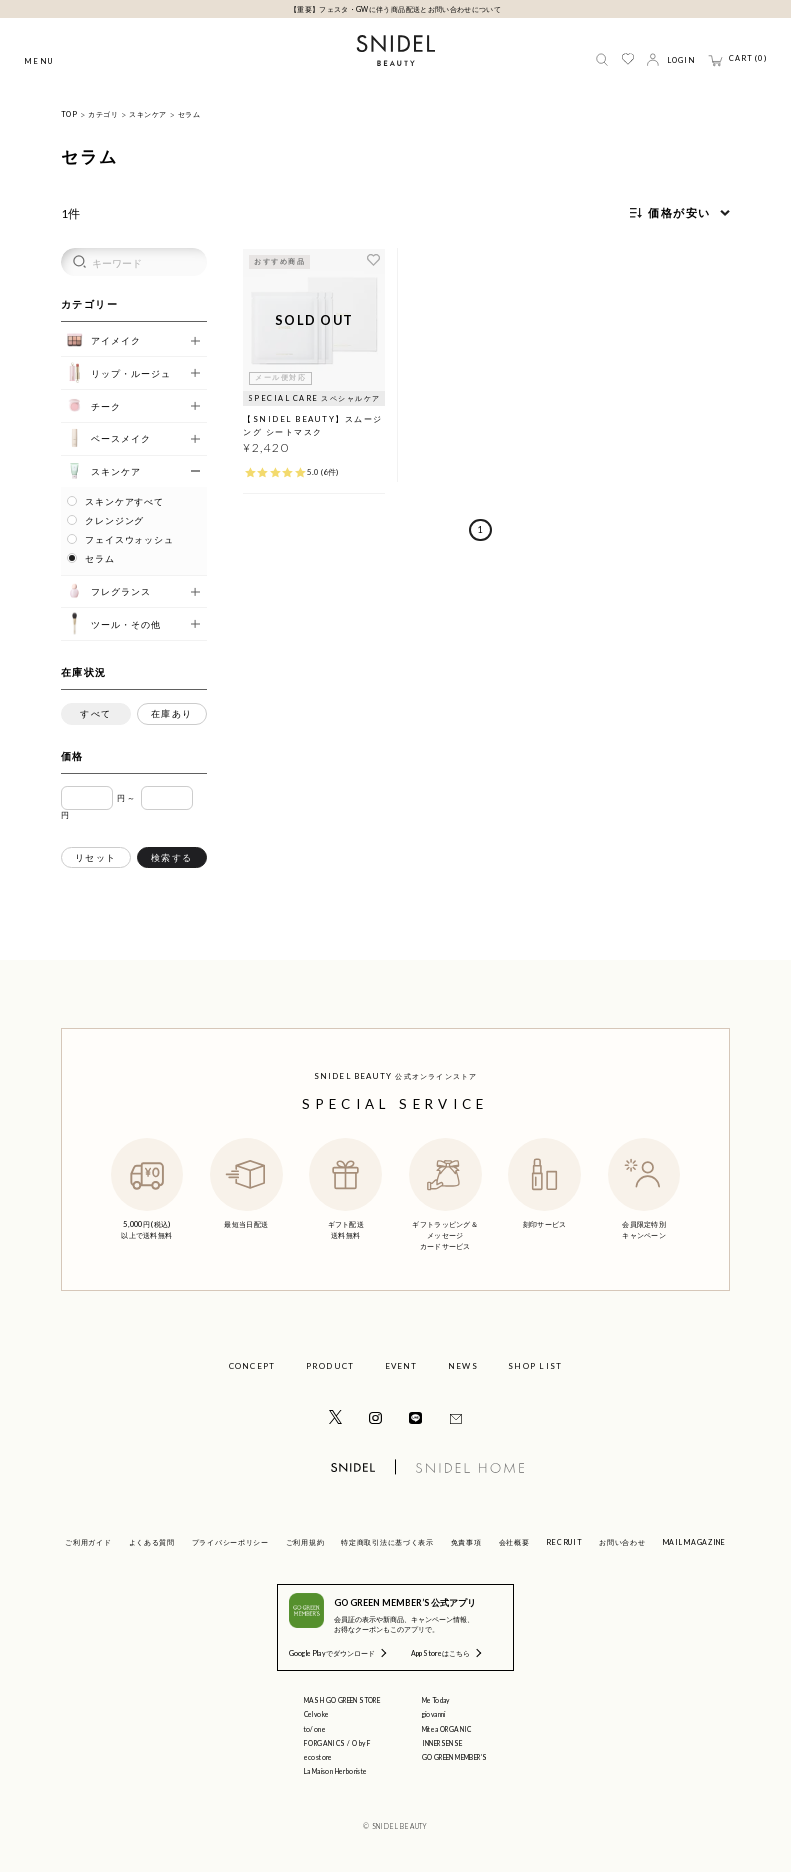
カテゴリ (103, 114)
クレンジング (114, 521)
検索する (172, 857)
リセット (96, 857)
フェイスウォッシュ (129, 540)
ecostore (318, 1757)
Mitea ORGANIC (447, 1729)
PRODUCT (330, 1366)
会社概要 (514, 1542)
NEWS (463, 1366)
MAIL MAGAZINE (694, 1542)
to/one (315, 1729)
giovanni (434, 1714)
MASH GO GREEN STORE (342, 1700)
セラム (189, 114)
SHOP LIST (535, 1366)
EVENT (401, 1366)
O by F (361, 1743)
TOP (69, 114)
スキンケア (148, 114)
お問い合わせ (622, 1542)
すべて (96, 713)
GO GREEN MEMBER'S (455, 1757)
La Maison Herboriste (336, 1771)
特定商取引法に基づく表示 (387, 1542)
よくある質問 (152, 1542)
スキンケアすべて (124, 502)
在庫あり (172, 713)
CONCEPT (252, 1366)
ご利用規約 (305, 1542)
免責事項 (466, 1542)
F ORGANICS (325, 1743)
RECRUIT (564, 1542)
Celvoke (317, 1714)
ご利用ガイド (88, 1542)
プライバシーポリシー (230, 1542)
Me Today (436, 1700)
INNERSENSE (442, 1743)
